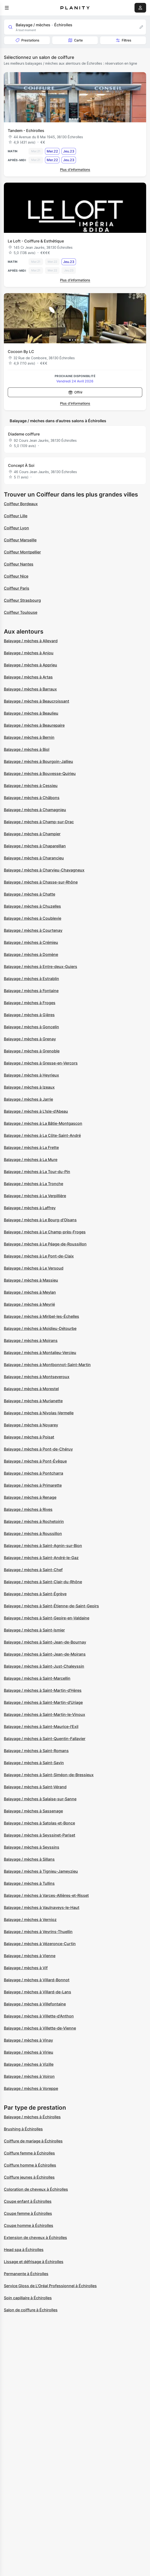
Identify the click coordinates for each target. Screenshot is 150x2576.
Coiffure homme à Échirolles (30, 2165)
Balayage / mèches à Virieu (28, 2052)
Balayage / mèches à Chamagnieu (35, 809)
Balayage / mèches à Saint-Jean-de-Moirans (45, 1654)
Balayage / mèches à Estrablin (31, 978)
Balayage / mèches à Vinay (28, 2040)
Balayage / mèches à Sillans (29, 1859)
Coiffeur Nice (16, 576)
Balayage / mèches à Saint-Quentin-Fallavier (44, 1738)
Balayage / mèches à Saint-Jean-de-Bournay (45, 1642)
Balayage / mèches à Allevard (31, 640)
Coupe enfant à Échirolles (28, 2201)
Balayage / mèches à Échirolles (32, 2116)
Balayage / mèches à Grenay (30, 1038)
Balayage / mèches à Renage (30, 1497)
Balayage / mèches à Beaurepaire (34, 725)
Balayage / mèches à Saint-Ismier (34, 1630)
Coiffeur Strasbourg (22, 600)
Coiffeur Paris (16, 588)
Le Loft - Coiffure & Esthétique (36, 241)
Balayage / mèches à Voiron (29, 2076)
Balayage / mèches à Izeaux (29, 1087)
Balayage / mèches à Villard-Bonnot (36, 1979)
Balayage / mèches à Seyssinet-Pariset (39, 1835)
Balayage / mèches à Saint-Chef (33, 1569)
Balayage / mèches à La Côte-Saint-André (42, 1135)
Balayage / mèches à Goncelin (31, 1026)
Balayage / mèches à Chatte (29, 894)
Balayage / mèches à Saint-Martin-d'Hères (43, 1690)
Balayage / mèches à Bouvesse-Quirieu (40, 773)
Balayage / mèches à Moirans (31, 1340)
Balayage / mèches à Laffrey (30, 1207)
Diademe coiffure (24, 434)
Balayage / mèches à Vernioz (30, 1919)
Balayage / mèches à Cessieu (31, 785)
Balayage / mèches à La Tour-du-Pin (37, 1171)
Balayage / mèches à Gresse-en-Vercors (41, 1063)
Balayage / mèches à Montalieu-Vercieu (40, 1352)
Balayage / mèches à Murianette (33, 1400)
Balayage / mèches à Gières (29, 1014)
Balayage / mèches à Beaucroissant (36, 701)
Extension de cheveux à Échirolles (35, 2237)
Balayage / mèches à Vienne (29, 1955)
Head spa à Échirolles (24, 2249)
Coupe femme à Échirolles (28, 2213)
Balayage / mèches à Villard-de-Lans (37, 1991)
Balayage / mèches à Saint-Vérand (35, 1786)
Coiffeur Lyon (16, 527)
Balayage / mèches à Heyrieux (31, 1075)
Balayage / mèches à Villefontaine (35, 2004)
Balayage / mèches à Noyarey (31, 1425)
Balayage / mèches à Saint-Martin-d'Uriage (43, 1702)
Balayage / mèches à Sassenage (33, 1811)
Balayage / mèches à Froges (29, 1002)
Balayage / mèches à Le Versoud (33, 1268)
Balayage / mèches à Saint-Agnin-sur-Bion (43, 1545)
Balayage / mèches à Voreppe (31, 2088)
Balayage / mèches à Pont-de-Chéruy (38, 1449)
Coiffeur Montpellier (22, 552)
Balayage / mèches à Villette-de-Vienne (40, 2028)
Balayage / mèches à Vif (26, 1967)
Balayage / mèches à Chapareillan (35, 845)
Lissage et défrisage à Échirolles (33, 2261)
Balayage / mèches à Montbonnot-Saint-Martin (47, 1364)
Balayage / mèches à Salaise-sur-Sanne (40, 1798)
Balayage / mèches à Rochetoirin (34, 1521)
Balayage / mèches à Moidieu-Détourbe (40, 1328)
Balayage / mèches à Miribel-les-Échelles (41, 1316)
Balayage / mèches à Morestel (31, 1388)
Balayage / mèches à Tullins (29, 1883)
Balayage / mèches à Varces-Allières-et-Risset (46, 1895)
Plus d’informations (75, 169)
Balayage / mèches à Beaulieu (31, 713)
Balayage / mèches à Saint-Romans (36, 1750)
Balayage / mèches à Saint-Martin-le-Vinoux (44, 1714)
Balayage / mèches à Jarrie (28, 1099)
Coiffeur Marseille (20, 540)
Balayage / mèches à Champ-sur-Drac (39, 821)
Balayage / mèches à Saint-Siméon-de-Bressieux (49, 1774)
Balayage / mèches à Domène (31, 954)
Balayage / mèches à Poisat (29, 1437)
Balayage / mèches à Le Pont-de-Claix (39, 1256)
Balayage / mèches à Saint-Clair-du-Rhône (43, 1581)
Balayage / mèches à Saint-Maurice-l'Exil (41, 1726)
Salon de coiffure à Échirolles (31, 2309)
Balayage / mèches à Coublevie (32, 918)
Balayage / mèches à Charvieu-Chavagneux (44, 870)
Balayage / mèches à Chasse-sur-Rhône (41, 882)
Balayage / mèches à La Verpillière (35, 1195)
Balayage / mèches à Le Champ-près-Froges (45, 1231)
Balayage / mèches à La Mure (30, 1159)
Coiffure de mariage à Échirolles (33, 2141)
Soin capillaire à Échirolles (28, 2297)
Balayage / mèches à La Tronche (33, 1183)
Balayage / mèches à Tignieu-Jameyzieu (41, 1871)
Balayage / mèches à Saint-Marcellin (37, 1678)
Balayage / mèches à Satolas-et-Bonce (39, 1823)
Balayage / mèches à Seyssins (31, 1847)
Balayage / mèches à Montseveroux (36, 1376)
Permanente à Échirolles (26, 2273)
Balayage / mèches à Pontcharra (33, 1473)
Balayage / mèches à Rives (28, 1509)
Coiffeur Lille (15, 515)
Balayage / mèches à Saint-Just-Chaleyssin (44, 1666)
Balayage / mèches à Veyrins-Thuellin (38, 1931)
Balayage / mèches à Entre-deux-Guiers (40, 966)
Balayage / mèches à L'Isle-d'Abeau (36, 1111)
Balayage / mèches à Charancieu (34, 858)
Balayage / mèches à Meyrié (29, 1304)
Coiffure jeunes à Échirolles (29, 2177)
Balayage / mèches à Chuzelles (32, 906)
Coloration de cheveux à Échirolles (36, 2189)
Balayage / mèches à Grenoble (32, 1051)
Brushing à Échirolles (23, 2129)
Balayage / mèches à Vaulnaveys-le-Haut (41, 1907)
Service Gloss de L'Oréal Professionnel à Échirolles (50, 2285)
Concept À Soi (21, 465)
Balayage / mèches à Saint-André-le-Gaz (41, 1557)
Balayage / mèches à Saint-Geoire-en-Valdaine (46, 1618)
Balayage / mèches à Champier (32, 833)
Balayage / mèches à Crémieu (31, 942)
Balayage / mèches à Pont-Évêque (35, 1461)
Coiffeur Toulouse (20, 612)
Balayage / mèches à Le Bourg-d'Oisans (40, 1219)
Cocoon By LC (21, 351)
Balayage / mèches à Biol (26, 749)
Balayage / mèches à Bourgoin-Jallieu (38, 761)
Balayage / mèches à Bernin (29, 737)
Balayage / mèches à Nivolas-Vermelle (39, 1412)
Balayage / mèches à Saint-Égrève (35, 1593)
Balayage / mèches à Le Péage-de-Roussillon (45, 1244)
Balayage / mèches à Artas (28, 677)
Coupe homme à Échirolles (28, 2225)
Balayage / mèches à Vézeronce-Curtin (40, 1943)
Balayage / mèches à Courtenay (33, 930)
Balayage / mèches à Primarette (33, 1485)
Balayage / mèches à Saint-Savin (34, 1762)
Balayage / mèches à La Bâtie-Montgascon (43, 1123)
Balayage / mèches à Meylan (30, 1292)
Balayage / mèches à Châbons (32, 797)
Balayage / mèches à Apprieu (30, 665)
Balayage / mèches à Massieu (31, 1280)
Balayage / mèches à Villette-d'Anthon (39, 2016)
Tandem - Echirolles (26, 130)
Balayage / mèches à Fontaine (31, 990)
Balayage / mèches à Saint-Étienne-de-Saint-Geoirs (51, 1605)
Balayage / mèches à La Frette (31, 1147)
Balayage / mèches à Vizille (28, 2064)
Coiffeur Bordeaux (21, 503)
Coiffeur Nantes (18, 564)
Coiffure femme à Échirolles (29, 2153)
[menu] (7, 8)
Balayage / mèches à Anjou (28, 652)
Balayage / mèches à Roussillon (33, 1533)
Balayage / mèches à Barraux (30, 689)
